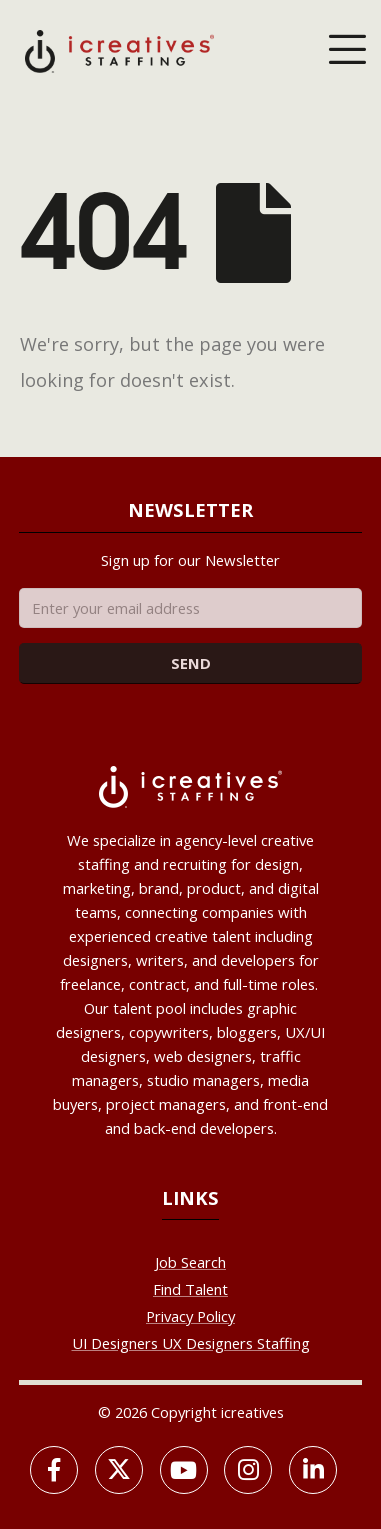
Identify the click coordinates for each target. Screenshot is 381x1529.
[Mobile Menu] (347, 51)
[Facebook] (54, 1470)
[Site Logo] (119, 50)
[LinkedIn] (313, 1470)
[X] (119, 1470)
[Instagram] (248, 1470)
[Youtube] (184, 1470)
